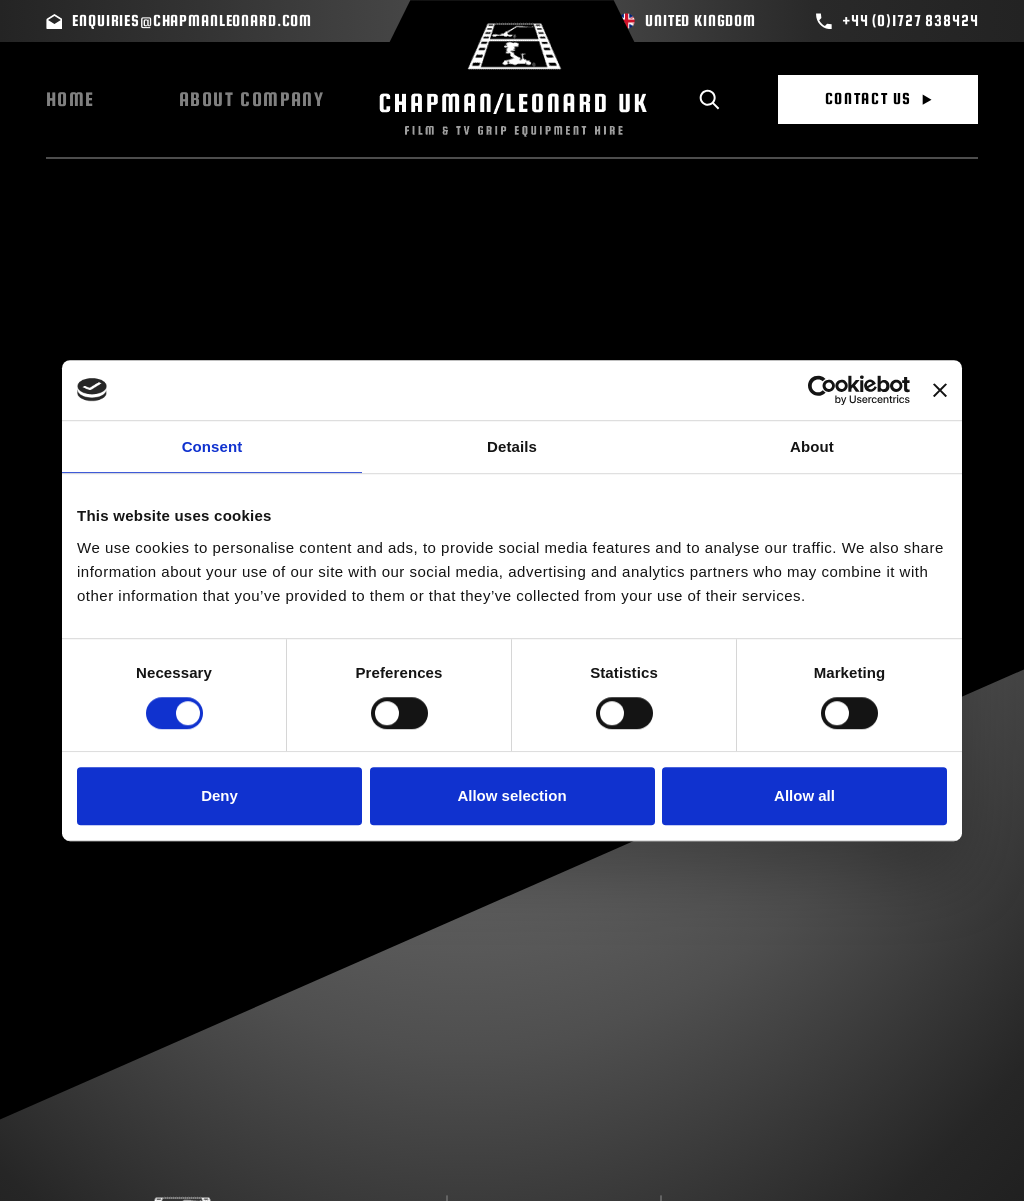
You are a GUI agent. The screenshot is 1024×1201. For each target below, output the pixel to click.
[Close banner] (940, 390)
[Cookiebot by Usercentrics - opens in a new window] (822, 390)
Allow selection (511, 795)
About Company (252, 99)
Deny (219, 795)
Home (70, 99)
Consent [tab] (212, 446)
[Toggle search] (709, 99)
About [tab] (812, 446)
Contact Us (878, 98)
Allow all (804, 795)
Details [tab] (512, 446)
